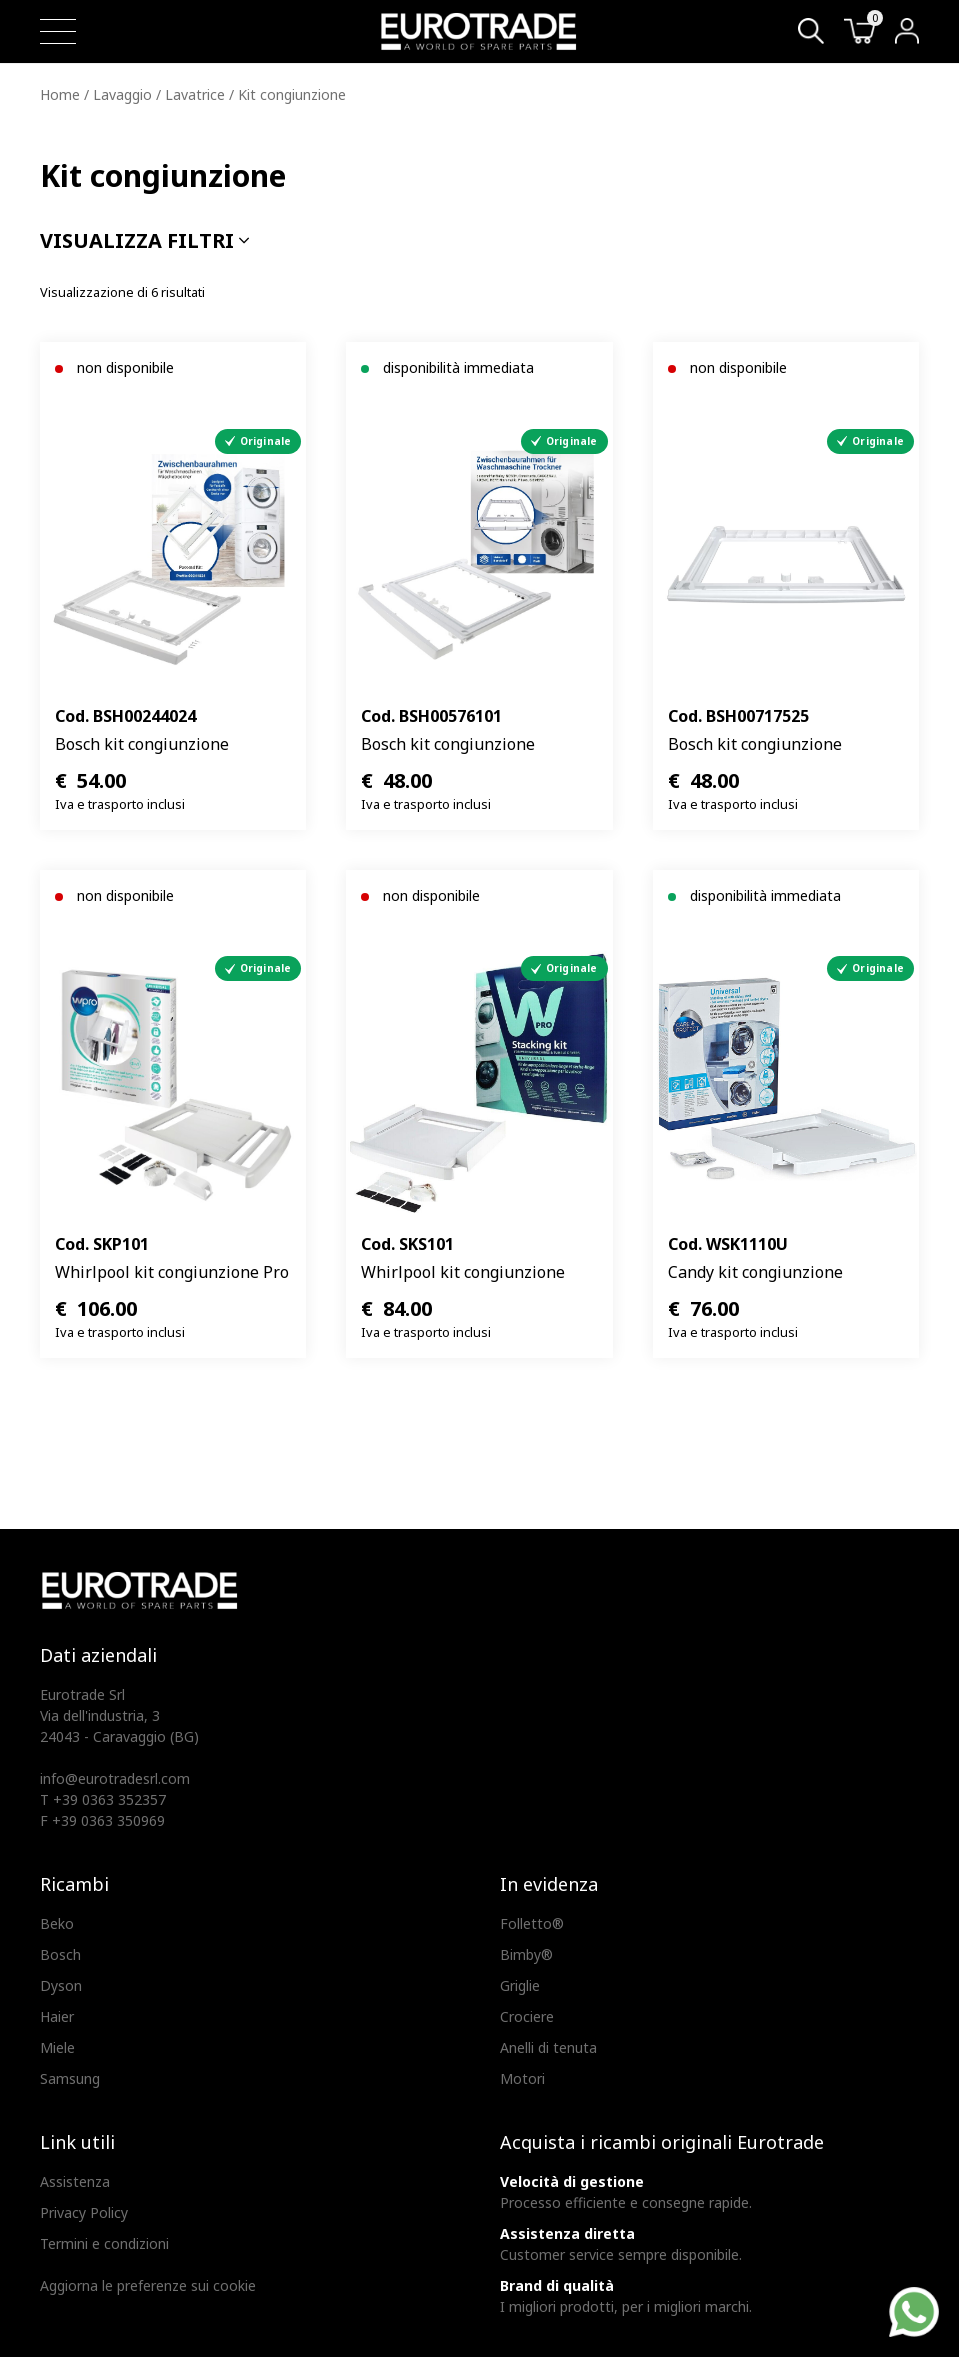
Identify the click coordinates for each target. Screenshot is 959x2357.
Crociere (527, 2016)
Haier (57, 2016)
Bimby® (526, 1954)
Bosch (60, 1954)
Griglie (520, 1985)
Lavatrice (195, 94)
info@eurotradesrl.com (115, 1778)
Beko (57, 1923)
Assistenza (75, 2181)
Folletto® (532, 1923)
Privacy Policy (84, 2212)
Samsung (70, 2078)
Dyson (61, 1985)
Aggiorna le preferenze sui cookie (148, 2285)
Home (60, 94)
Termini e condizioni (104, 2243)
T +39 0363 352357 (103, 1799)
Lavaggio (122, 94)
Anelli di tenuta (548, 2047)
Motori (522, 2078)
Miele (57, 2047)
